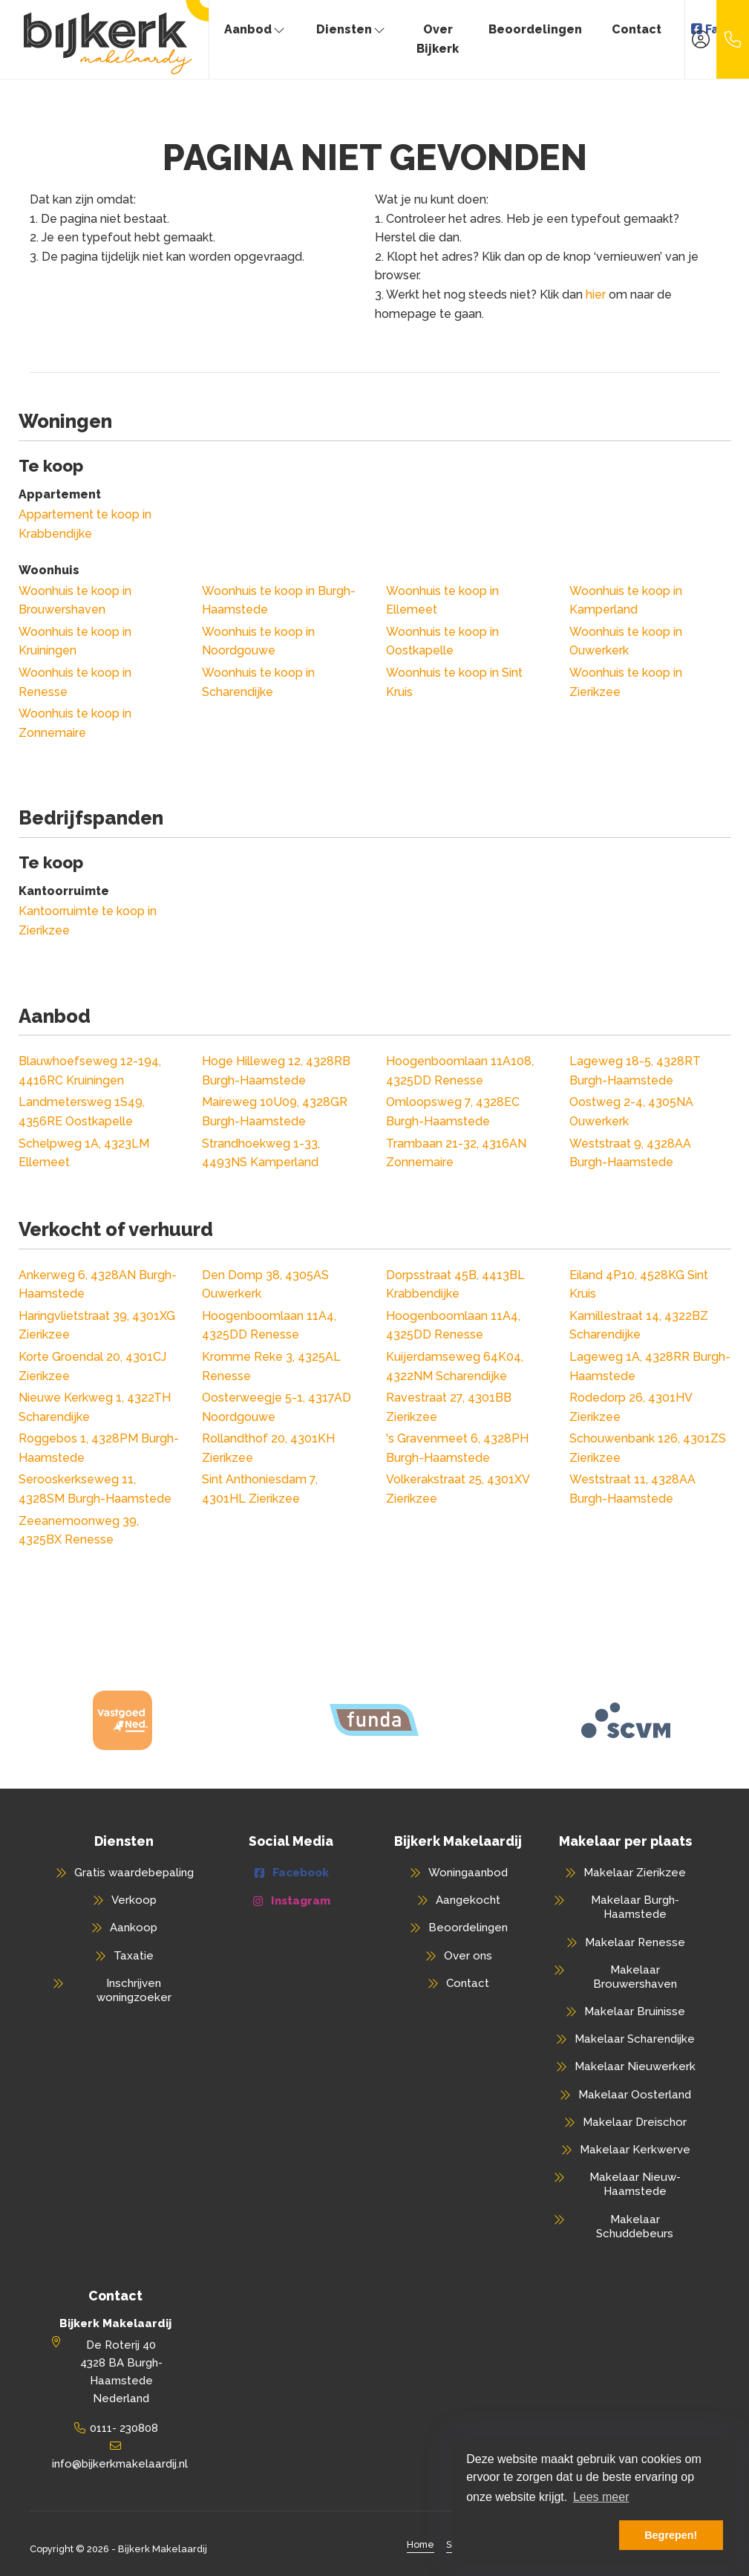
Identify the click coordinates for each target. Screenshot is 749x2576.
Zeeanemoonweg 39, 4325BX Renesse (79, 1530)
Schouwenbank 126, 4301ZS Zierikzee (647, 1448)
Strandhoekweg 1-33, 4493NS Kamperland (261, 1153)
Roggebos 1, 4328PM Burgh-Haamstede (99, 1448)
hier (596, 294)
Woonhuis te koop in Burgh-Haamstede (279, 600)
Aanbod (255, 29)
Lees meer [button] (601, 2497)
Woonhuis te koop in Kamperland (625, 600)
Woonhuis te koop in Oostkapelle (442, 641)
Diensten (351, 29)
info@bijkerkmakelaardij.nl (120, 2464)
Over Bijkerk (437, 39)
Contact (636, 29)
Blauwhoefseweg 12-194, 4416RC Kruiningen (90, 1070)
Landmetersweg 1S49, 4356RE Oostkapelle (82, 1111)
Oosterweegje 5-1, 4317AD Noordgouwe (276, 1407)
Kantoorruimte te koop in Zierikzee (88, 920)
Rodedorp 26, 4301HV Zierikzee (630, 1407)
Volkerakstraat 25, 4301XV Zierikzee (457, 1489)
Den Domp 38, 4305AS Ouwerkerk (265, 1284)
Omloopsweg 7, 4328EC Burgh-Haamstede (453, 1111)
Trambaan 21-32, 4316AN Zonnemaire (456, 1153)
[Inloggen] (700, 39)
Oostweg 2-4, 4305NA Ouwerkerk (631, 1111)
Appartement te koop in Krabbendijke (85, 524)
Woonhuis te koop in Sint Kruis (454, 682)
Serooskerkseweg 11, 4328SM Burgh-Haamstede (95, 1489)
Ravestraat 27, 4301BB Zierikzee (448, 1407)
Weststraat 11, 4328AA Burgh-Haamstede (632, 1489)
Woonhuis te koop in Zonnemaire (75, 723)
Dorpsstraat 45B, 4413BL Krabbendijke (455, 1284)
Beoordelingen (535, 29)
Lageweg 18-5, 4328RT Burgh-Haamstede (635, 1070)
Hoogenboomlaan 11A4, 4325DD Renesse (269, 1325)
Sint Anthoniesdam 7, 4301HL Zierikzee (260, 1489)
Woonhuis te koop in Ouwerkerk (625, 641)
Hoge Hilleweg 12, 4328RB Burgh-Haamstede (276, 1070)
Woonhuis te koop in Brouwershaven (75, 600)
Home (420, 2544)
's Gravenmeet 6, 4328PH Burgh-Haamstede (457, 1448)
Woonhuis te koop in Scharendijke (258, 682)
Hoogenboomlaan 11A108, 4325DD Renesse (460, 1070)
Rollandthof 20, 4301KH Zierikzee (268, 1448)
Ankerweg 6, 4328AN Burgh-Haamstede (98, 1284)
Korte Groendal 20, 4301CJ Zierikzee (92, 1366)
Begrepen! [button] (670, 2535)
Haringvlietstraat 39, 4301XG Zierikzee (97, 1325)
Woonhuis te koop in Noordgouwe (258, 641)
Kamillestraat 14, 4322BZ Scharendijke (638, 1325)
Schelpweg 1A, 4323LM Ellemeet (84, 1153)
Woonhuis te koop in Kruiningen (75, 641)
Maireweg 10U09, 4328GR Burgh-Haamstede (274, 1111)
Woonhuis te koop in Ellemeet (442, 600)
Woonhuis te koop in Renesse (75, 682)
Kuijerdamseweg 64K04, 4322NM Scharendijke (454, 1366)
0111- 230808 (124, 2428)
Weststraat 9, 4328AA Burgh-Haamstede (630, 1153)
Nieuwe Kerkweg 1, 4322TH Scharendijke (95, 1407)
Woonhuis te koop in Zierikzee (625, 682)
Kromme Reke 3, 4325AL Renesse (271, 1366)
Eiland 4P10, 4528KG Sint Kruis (638, 1284)
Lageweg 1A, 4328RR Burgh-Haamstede (649, 1366)
